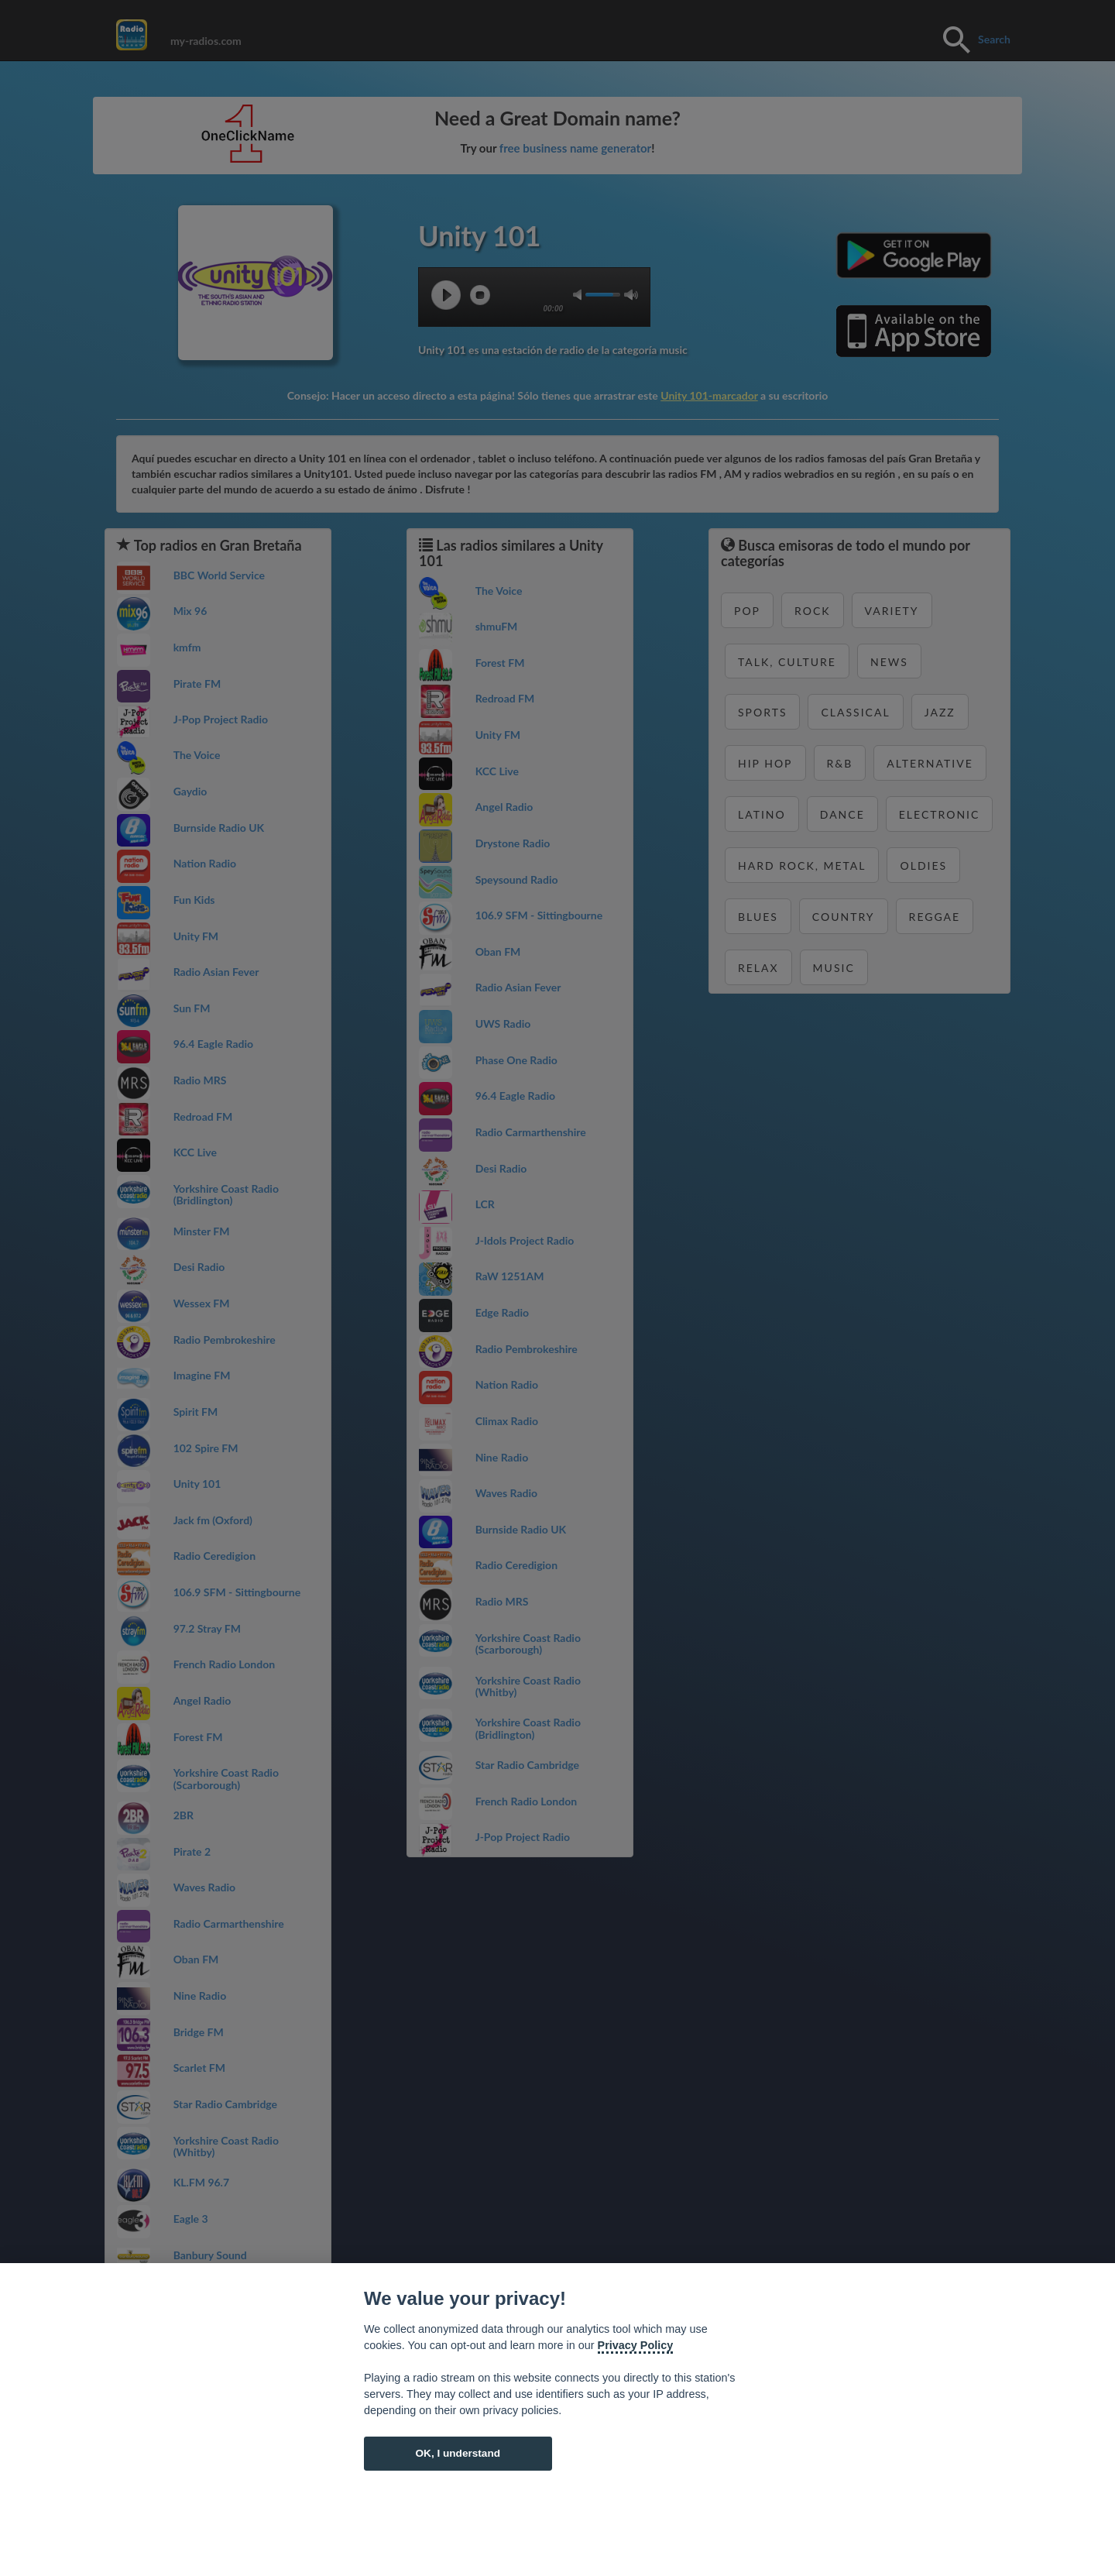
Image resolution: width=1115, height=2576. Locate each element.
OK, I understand (457, 2453)
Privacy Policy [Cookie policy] (636, 2345)
